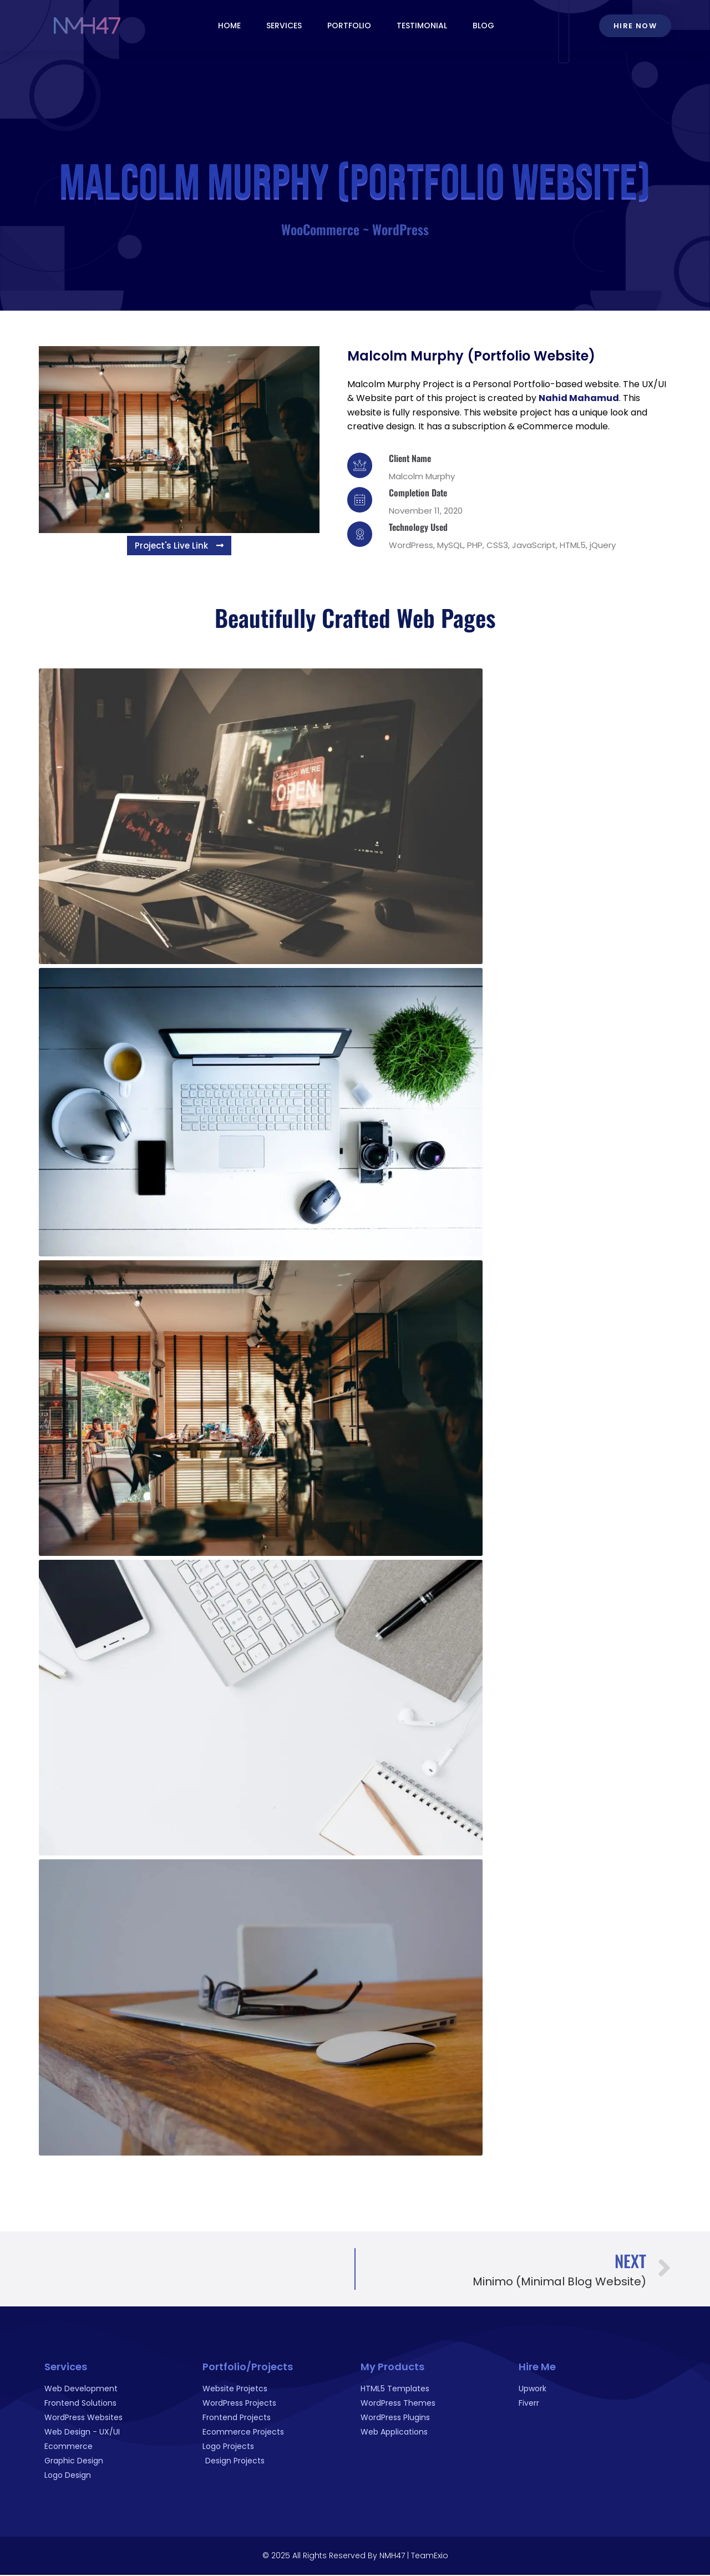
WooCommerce (320, 229)
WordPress (400, 229)
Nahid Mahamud (579, 398)
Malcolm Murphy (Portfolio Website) (471, 356)
